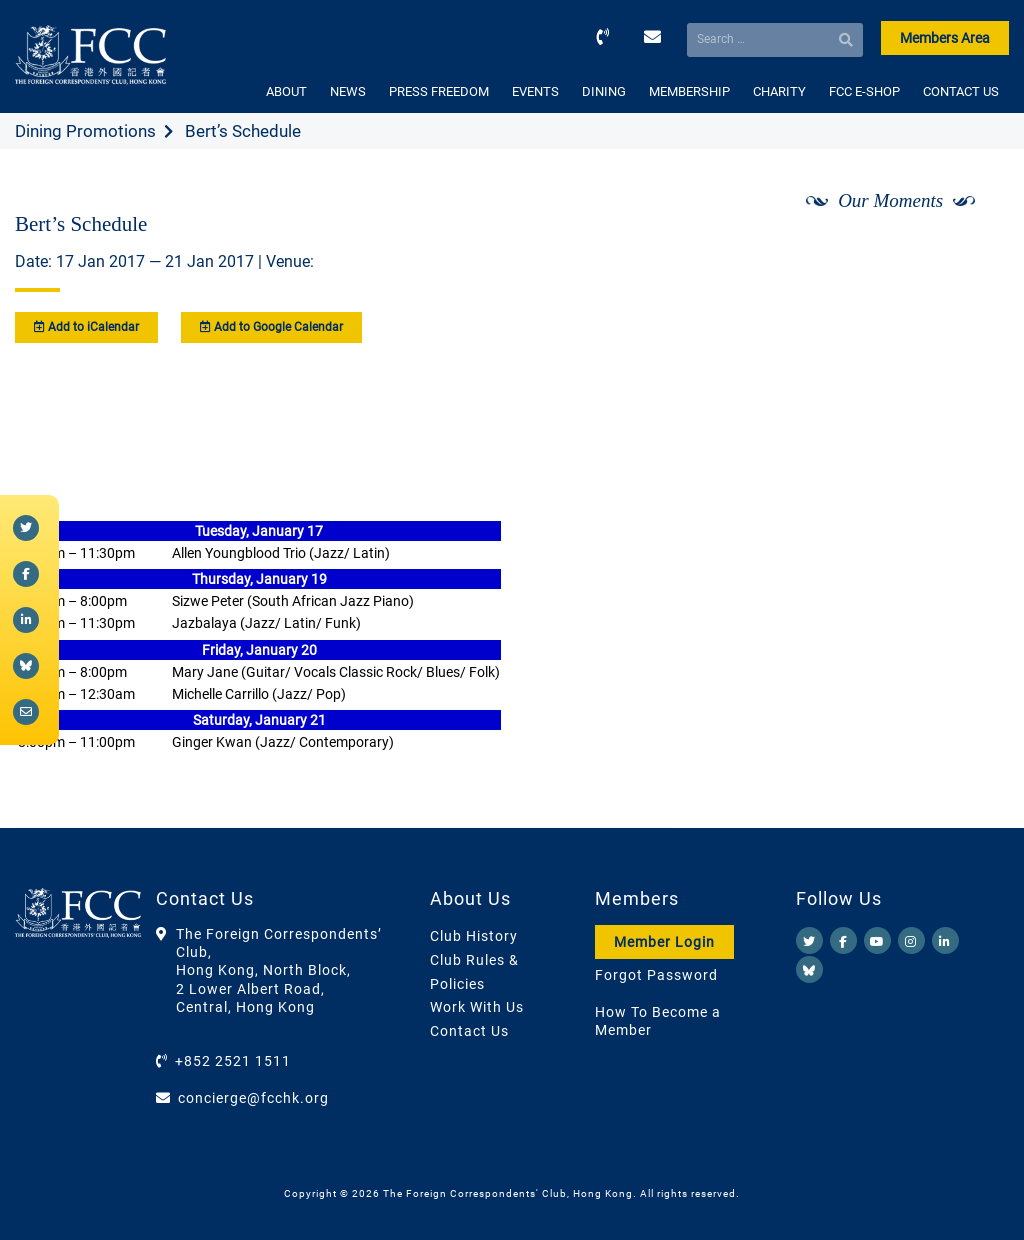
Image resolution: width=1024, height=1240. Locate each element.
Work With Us (477, 1007)
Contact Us (469, 1031)
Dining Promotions (85, 131)
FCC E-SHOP (864, 91)
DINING (604, 91)
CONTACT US (961, 91)
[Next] (972, 253)
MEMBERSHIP (689, 91)
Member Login (664, 942)
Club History (474, 936)
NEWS (348, 91)
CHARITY (779, 91)
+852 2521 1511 (233, 1061)
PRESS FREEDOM (439, 91)
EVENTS (535, 91)
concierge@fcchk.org (253, 1098)
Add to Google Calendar (271, 327)
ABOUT (286, 91)
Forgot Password (656, 975)
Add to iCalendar (86, 327)
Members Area (945, 38)
